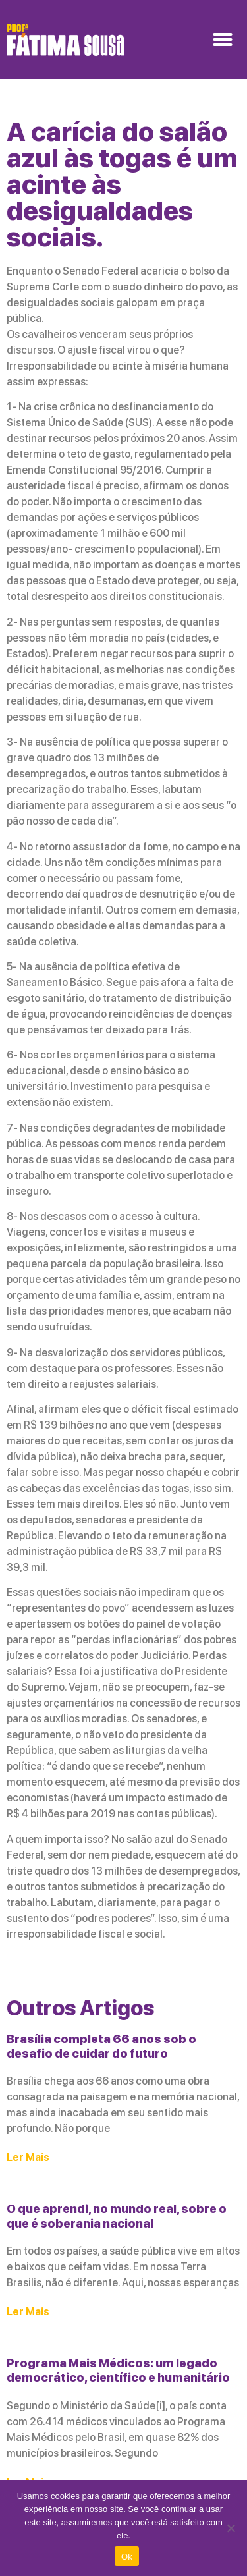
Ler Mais (28, 2157)
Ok (126, 2557)
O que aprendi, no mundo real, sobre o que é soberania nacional (117, 2216)
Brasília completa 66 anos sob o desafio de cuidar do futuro (101, 2046)
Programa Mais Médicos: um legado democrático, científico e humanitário (118, 2370)
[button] (222, 39)
